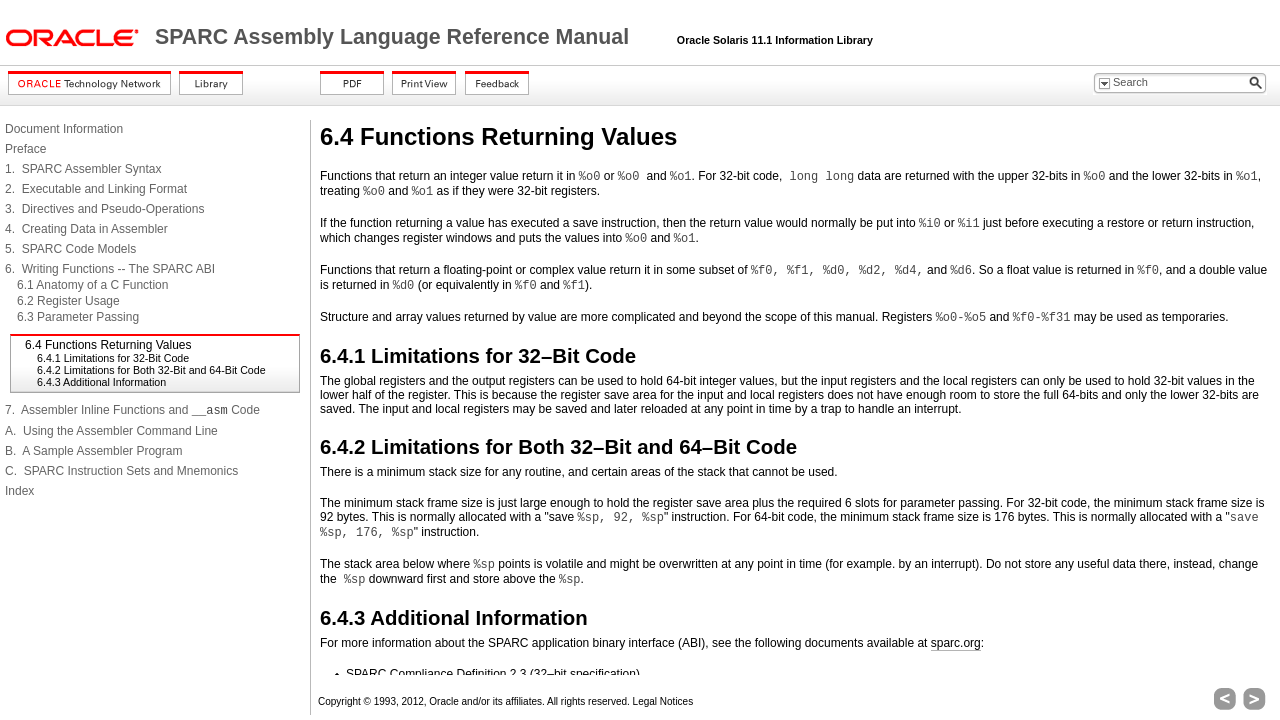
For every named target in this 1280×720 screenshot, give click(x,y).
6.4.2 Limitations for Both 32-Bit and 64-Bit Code (151, 370)
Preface (25, 149)
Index (19, 491)
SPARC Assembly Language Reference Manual (395, 37)
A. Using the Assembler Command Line (111, 431)
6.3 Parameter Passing (78, 317)
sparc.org (956, 643)
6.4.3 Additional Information (101, 382)
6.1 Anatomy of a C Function (92, 285)
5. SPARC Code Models (70, 249)
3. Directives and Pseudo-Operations (104, 209)
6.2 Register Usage (68, 301)
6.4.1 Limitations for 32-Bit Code (113, 358)
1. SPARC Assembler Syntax (83, 169)
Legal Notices (663, 701)
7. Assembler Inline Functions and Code (132, 410)
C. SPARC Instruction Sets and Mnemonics (121, 471)
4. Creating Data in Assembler (86, 229)
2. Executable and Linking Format (96, 189)
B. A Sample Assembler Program (93, 451)
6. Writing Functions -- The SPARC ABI (110, 269)
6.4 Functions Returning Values (108, 345)
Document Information (64, 129)
